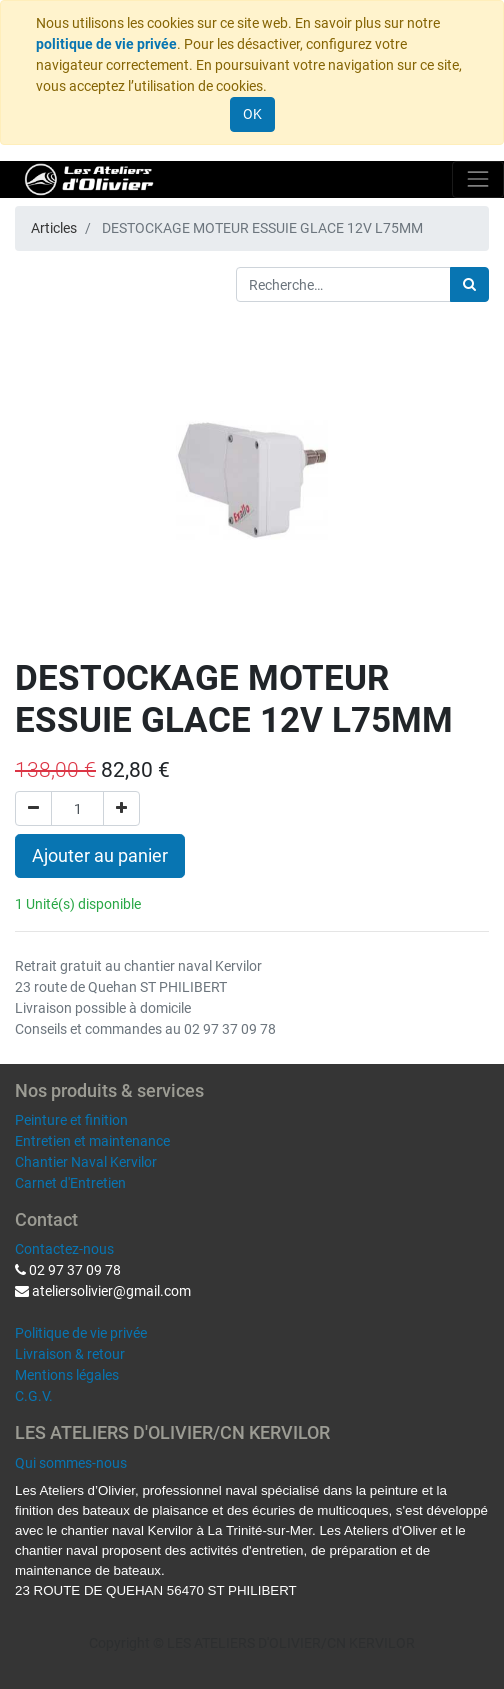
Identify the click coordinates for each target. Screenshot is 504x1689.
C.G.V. (34, 1396)
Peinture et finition (71, 1120)
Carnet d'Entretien (70, 1183)
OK (252, 114)
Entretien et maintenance (92, 1141)
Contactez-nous (64, 1249)
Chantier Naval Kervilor (86, 1162)
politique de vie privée (106, 44)
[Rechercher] (469, 284)
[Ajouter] (121, 808)
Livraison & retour (70, 1354)
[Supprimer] (33, 808)
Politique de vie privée (81, 1333)
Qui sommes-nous (71, 1463)
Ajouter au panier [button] (100, 856)
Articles (54, 228)
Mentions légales (67, 1375)
